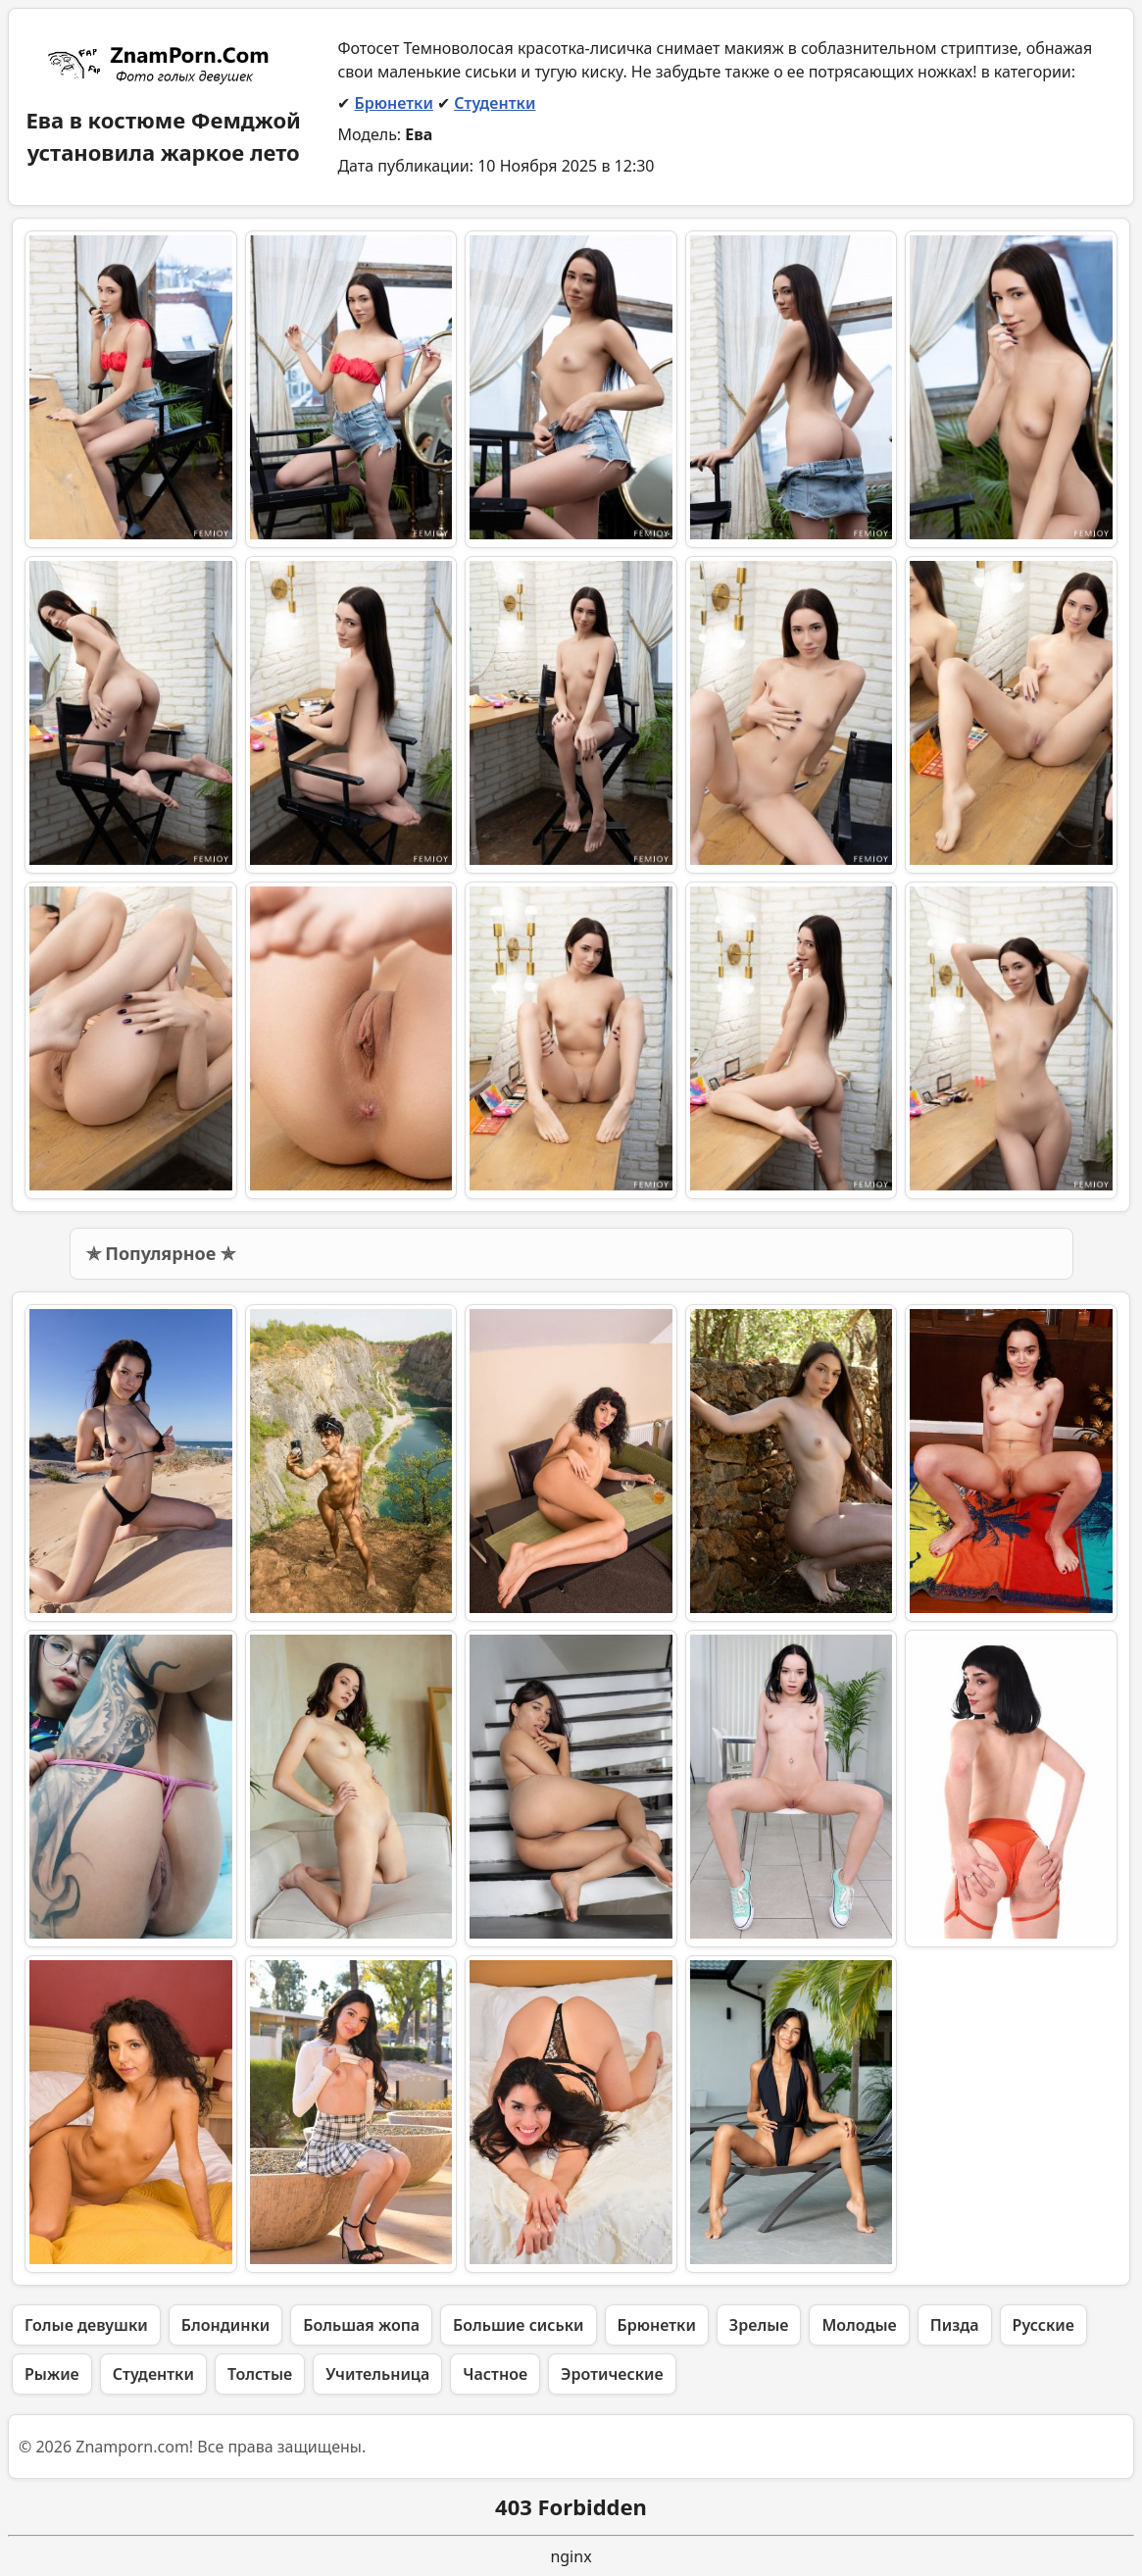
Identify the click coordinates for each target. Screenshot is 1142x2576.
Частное (495, 2374)
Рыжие (52, 2374)
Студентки (494, 103)
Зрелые (759, 2325)
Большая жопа (361, 2325)
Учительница (377, 2374)
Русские (1043, 2325)
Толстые (259, 2374)
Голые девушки (86, 2325)
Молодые (858, 2325)
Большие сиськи (518, 2325)
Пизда (954, 2325)
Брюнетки (394, 103)
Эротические (612, 2374)
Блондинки (225, 2325)
